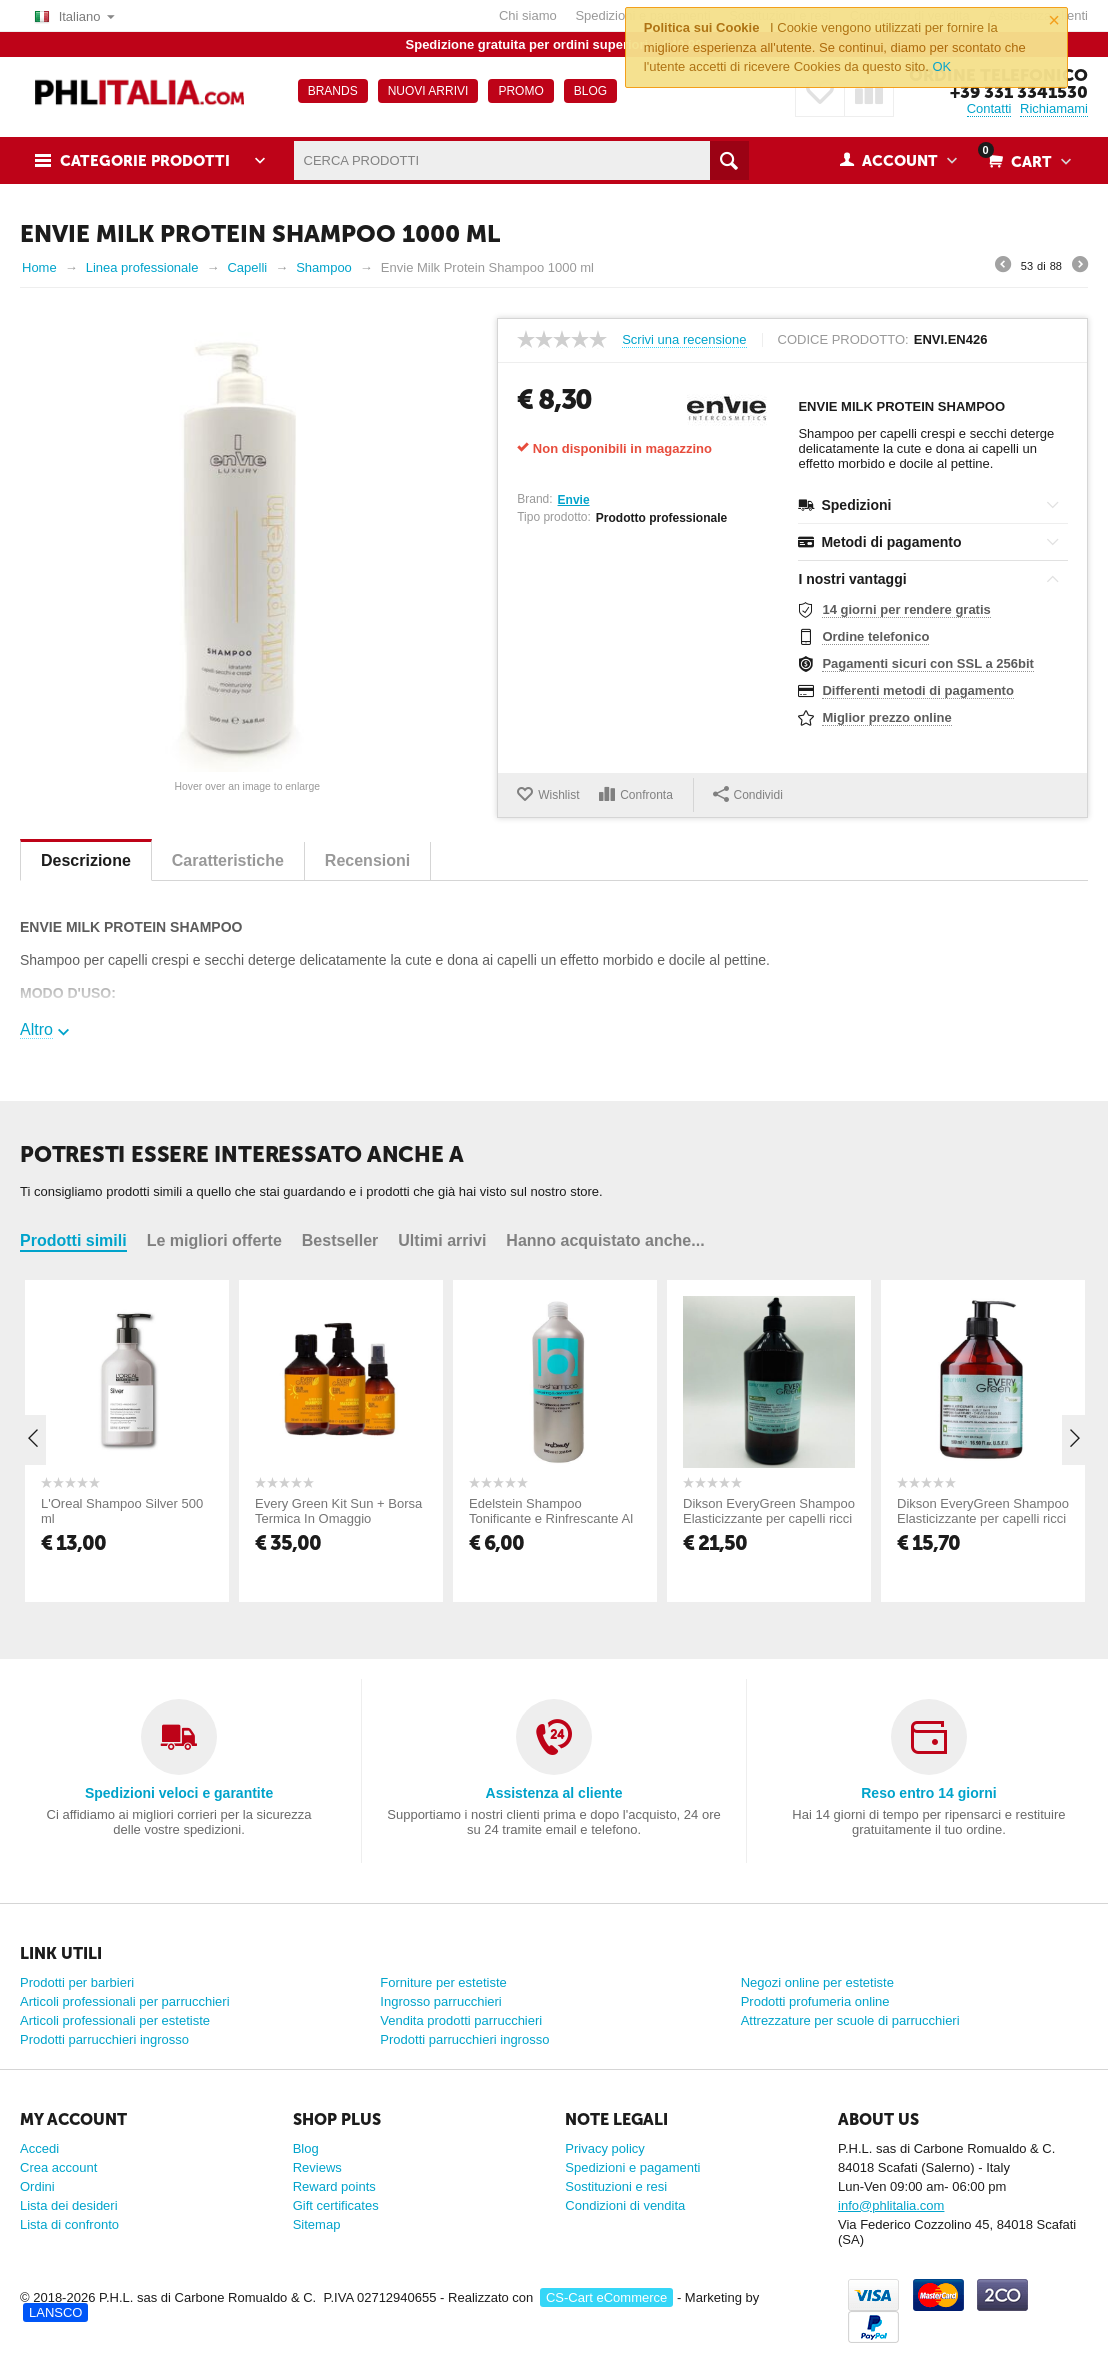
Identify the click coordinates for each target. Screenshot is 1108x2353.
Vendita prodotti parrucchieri (461, 2020)
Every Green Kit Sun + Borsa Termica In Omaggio (338, 1511)
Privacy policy (604, 2148)
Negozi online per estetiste (817, 1982)
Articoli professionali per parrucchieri (125, 2001)
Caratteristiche (228, 860)
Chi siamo (528, 15)
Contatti (989, 108)
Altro (36, 1029)
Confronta (646, 795)
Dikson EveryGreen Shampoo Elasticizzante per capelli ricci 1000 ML (769, 1518)
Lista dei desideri (69, 2205)
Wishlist (558, 795)
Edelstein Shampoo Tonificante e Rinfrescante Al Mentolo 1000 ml (551, 1518)
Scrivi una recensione (684, 340)
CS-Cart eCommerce (606, 2297)
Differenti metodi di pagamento (917, 690)
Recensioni (367, 860)
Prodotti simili (73, 1240)
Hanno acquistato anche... (605, 1240)
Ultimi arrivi (442, 1240)
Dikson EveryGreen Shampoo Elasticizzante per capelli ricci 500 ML (983, 1518)
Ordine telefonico (875, 636)
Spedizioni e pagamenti (632, 2167)
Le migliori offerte (214, 1240)
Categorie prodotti (145, 161)
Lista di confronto (69, 2224)
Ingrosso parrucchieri (440, 2001)
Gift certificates (336, 2205)
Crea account (58, 2167)
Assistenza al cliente (554, 1793)
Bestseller (340, 1240)
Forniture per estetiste (443, 1982)
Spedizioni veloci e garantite (179, 1793)
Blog (306, 2148)
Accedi (39, 2148)
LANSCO (55, 2312)
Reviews (317, 2167)
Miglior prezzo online (886, 717)
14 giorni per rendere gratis (906, 609)
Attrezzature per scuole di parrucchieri (850, 2020)
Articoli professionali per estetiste (115, 2020)
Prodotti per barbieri (77, 1982)
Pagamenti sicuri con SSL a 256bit (927, 663)
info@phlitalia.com (891, 2205)
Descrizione (86, 860)
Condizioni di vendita (625, 2205)
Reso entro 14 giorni (928, 1793)
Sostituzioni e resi (616, 2186)
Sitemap (317, 2224)
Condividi (748, 794)
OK (941, 66)
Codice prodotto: (843, 340)
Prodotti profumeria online (815, 2001)
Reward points (334, 2186)
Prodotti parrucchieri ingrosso (104, 2039)
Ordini (37, 2186)
